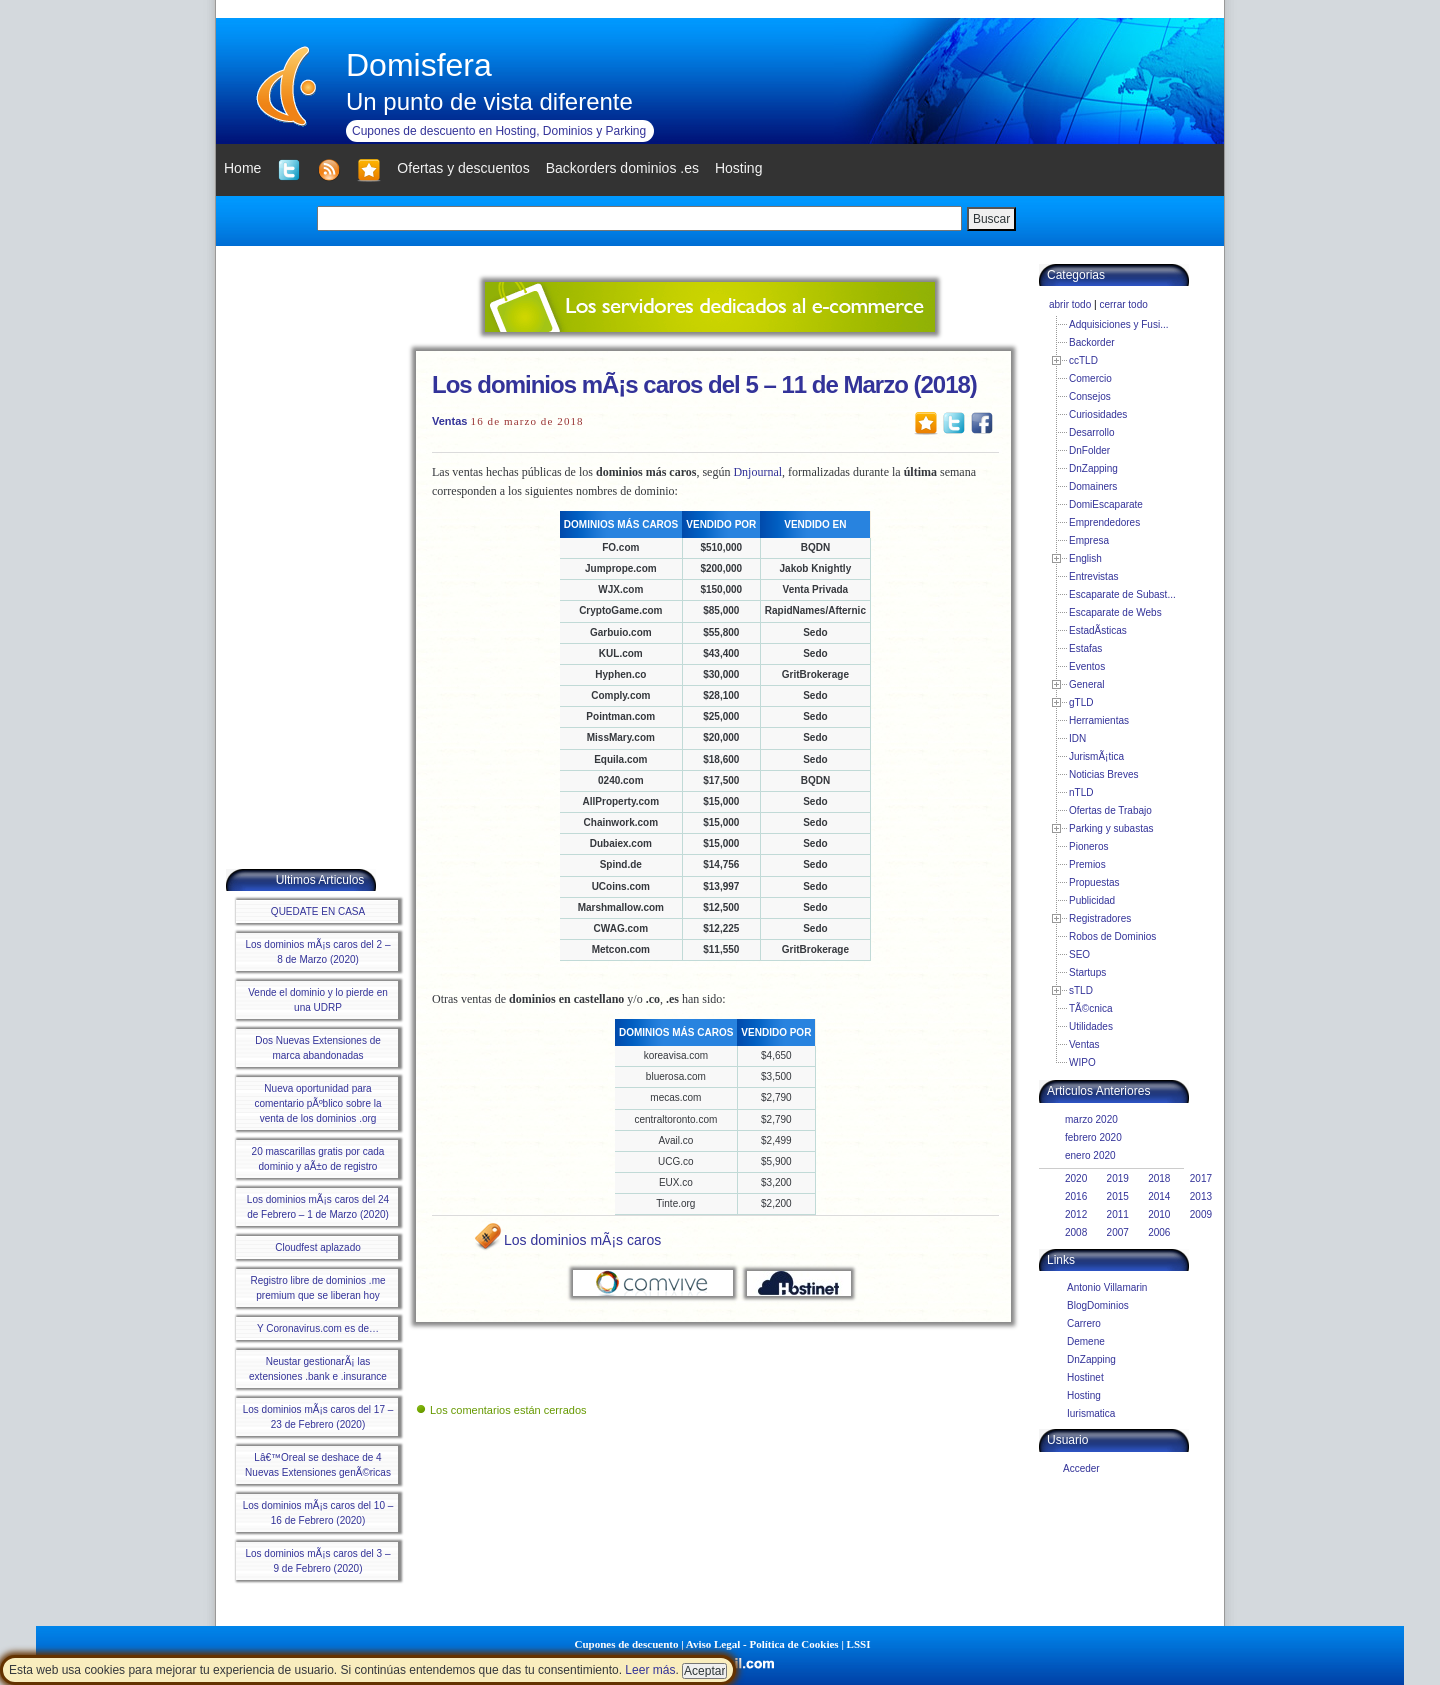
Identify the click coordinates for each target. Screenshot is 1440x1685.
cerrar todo (1123, 304)
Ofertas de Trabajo (1110, 810)
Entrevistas (1093, 576)
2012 (1076, 1214)
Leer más (650, 1670)
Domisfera (419, 65)
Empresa (1089, 540)
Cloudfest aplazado (318, 1247)
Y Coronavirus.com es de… (318, 1328)
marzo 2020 (1091, 1119)
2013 (1201, 1196)
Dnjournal (757, 472)
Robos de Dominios (1112, 936)
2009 (1201, 1214)
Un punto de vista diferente (489, 101)
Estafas (1085, 648)
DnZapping (1093, 468)
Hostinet (1085, 1377)
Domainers (1093, 486)
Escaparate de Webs (1115, 612)
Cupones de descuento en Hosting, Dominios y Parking (499, 131)
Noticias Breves (1103, 774)
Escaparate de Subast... (1122, 594)
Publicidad (1092, 900)
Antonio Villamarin (1107, 1287)
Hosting (1084, 1395)
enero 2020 (1090, 1155)
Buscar (991, 219)
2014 (1159, 1196)
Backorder (1092, 342)
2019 (1118, 1178)
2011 (1118, 1214)
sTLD (1081, 990)
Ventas (449, 421)
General (1087, 684)
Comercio (1090, 378)
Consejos (1090, 396)
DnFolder (1089, 450)
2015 (1118, 1196)
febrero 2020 (1093, 1137)
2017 (1201, 1178)
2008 (1076, 1232)
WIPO (1082, 1062)
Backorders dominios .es (622, 168)
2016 (1076, 1196)
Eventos (1087, 666)
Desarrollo (1092, 432)
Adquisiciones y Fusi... (1119, 324)
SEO (1079, 954)
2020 (1076, 1178)
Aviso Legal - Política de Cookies (762, 1644)
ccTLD (1083, 360)
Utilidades (1091, 1026)
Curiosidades (1098, 414)
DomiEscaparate (1106, 504)
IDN (1077, 738)
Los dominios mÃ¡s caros (582, 1240)
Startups (1087, 972)
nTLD (1081, 792)
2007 (1118, 1232)
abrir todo (1070, 304)
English (1085, 558)
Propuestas (1094, 882)
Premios (1087, 864)
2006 (1159, 1232)
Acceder (1081, 1468)
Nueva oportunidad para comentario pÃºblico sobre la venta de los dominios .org (317, 1103)
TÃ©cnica (1091, 1008)
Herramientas (1099, 720)
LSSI (859, 1644)
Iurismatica (1091, 1413)
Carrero (1084, 1323)
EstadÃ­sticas (1098, 630)
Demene (1086, 1341)
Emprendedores (1104, 522)
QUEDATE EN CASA (318, 911)
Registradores (1100, 918)
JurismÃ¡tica (1096, 756)
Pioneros (1088, 846)
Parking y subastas (1111, 828)
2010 (1159, 1214)
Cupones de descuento (627, 1644)
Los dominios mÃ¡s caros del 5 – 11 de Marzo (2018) (704, 384)
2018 (1159, 1178)
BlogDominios (1098, 1305)
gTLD (1081, 702)
